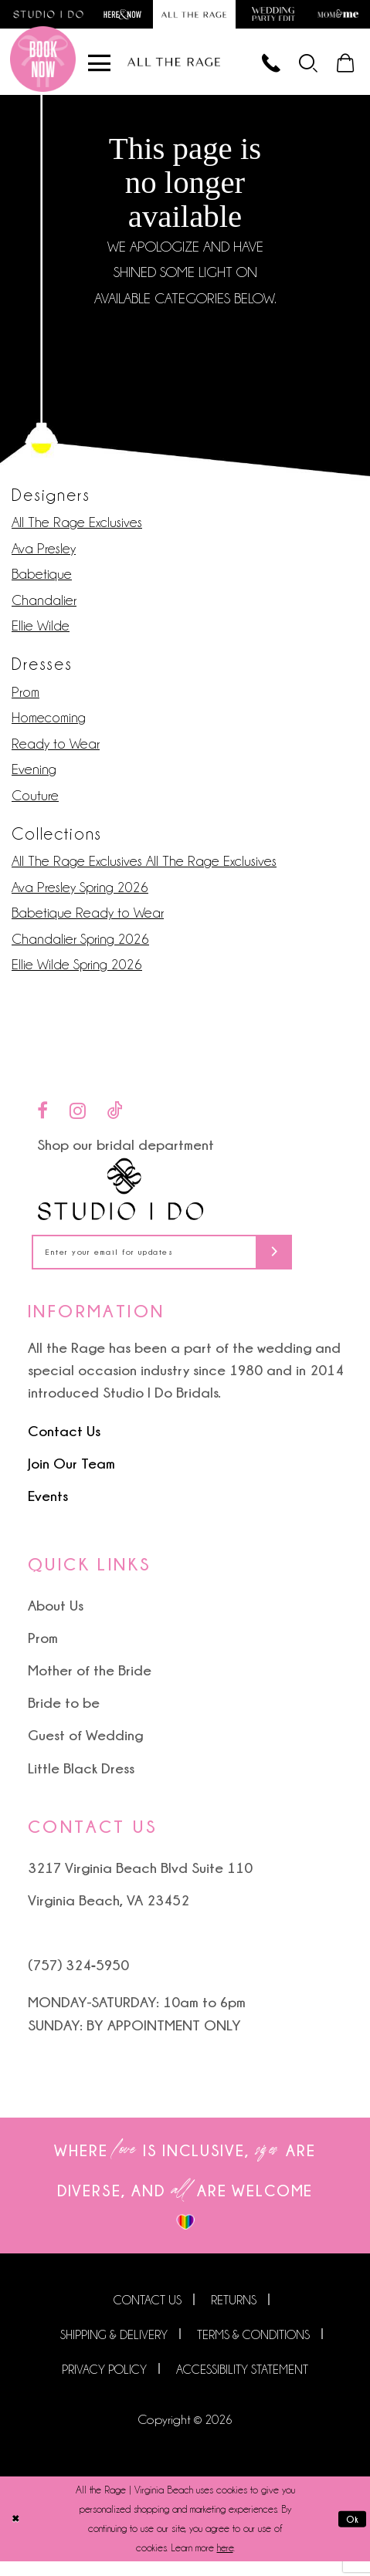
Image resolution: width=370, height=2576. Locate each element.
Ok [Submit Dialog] (351, 2533)
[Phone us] (256, 68)
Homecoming (49, 726)
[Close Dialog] (17, 2533)
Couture (35, 803)
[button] (299, 68)
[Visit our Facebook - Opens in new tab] (42, 1119)
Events (48, 1510)
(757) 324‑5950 (78, 1980)
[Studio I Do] (121, 1198)
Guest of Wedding (85, 1750)
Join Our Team (71, 1478)
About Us (55, 1620)
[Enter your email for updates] (185, 1264)
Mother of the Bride (89, 1685)
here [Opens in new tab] (225, 2562)
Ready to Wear (56, 752)
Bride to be (64, 1718)
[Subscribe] (317, 1264)
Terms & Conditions (253, 2350)
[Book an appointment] (43, 68)
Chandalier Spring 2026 (80, 947)
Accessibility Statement (242, 2384)
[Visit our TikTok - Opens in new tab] (115, 1119)
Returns (233, 2315)
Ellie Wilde (41, 634)
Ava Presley (44, 556)
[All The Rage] (173, 68)
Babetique (42, 583)
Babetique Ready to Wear (88, 921)
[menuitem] (299, 68)
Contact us (148, 2315)
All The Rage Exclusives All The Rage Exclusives (144, 870)
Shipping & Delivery (114, 2350)
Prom (25, 700)
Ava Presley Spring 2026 (80, 895)
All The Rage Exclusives (77, 531)
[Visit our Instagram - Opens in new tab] (78, 1119)
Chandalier (44, 608)
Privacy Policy (104, 2384)
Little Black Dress (81, 1782)
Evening (34, 778)
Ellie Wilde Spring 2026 (77, 973)
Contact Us (64, 1445)
